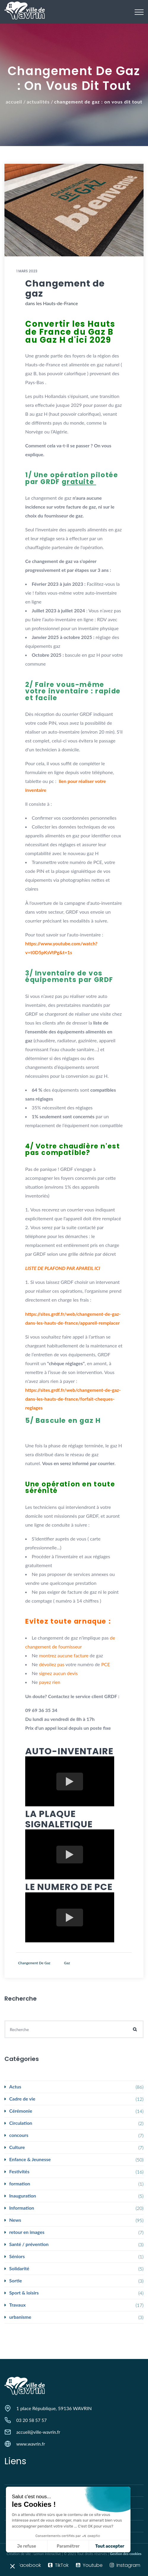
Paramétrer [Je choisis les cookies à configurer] (24, 2546)
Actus (15, 2086)
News (15, 2220)
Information (21, 2208)
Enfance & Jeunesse (30, 2159)
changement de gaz (34, 1963)
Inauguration (22, 2195)
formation (19, 2183)
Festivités (19, 2171)
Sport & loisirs (24, 2292)
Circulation (20, 2123)
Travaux (17, 2305)
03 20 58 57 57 (31, 2420)
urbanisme (20, 2317)
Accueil (14, 101)
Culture (17, 2147)
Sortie (15, 2280)
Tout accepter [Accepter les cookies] (65, 2546)
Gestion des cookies (125, 2553)
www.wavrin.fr (30, 2443)
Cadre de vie (22, 2098)
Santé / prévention (29, 2244)
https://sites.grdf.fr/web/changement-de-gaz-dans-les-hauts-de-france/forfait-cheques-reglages (73, 1398)
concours (18, 2135)
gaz (67, 1963)
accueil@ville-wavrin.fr (38, 2432)
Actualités (38, 101)
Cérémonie (20, 2111)
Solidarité (19, 2268)
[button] (12, 2566)
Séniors (17, 2256)
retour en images (26, 2232)
